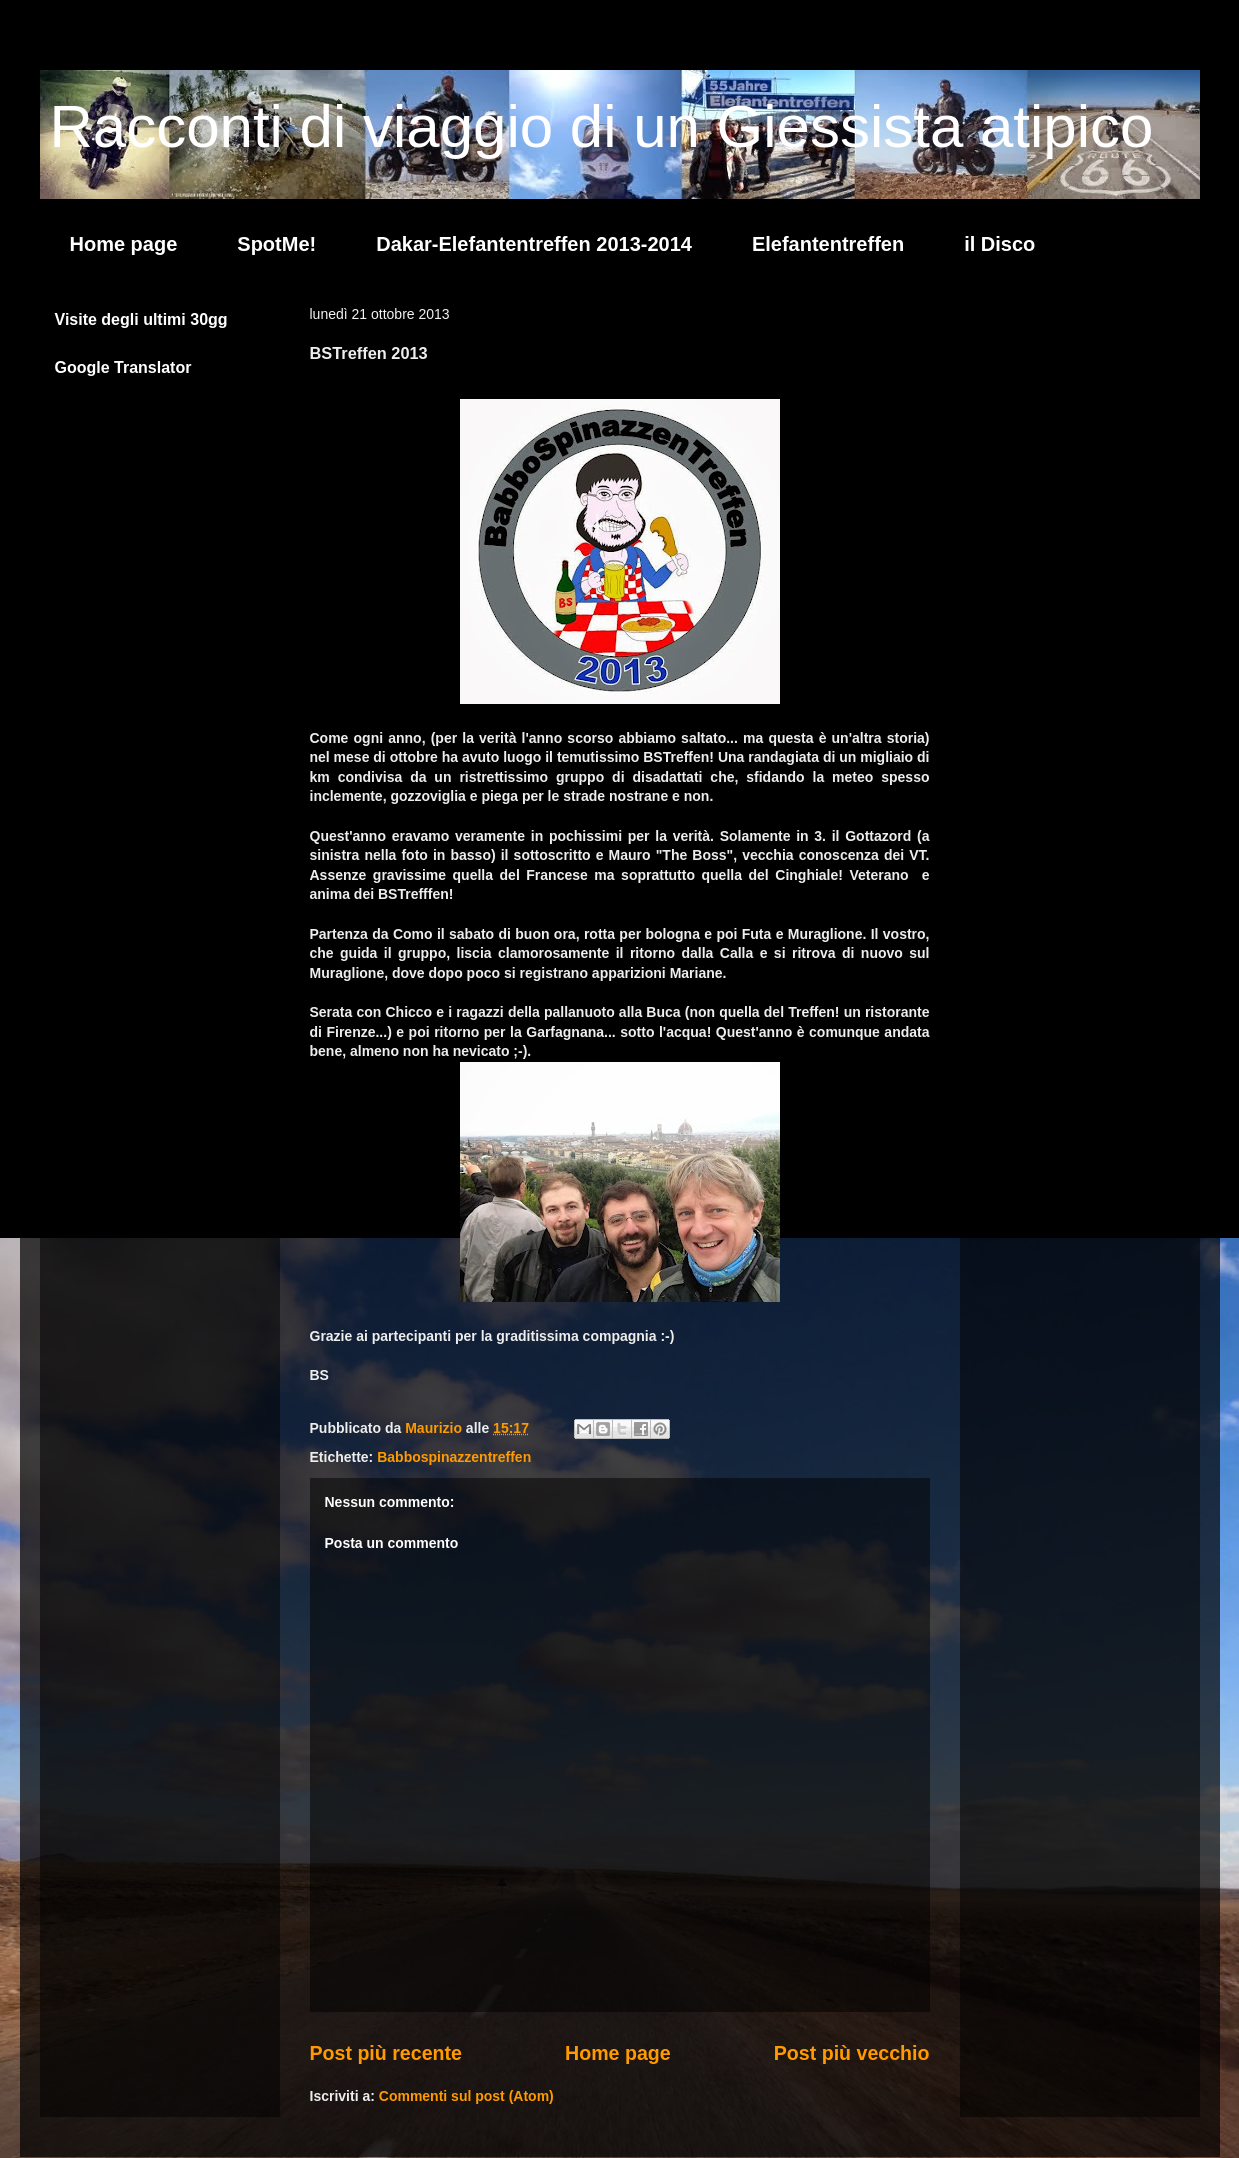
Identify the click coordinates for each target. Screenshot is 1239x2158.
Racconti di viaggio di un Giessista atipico (602, 126)
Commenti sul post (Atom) (466, 2096)
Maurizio (435, 1428)
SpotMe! (276, 244)
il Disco (999, 244)
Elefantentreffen (828, 244)
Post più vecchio (852, 2053)
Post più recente (386, 2053)
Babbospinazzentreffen (454, 1457)
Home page (124, 244)
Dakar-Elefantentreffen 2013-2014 (534, 244)
